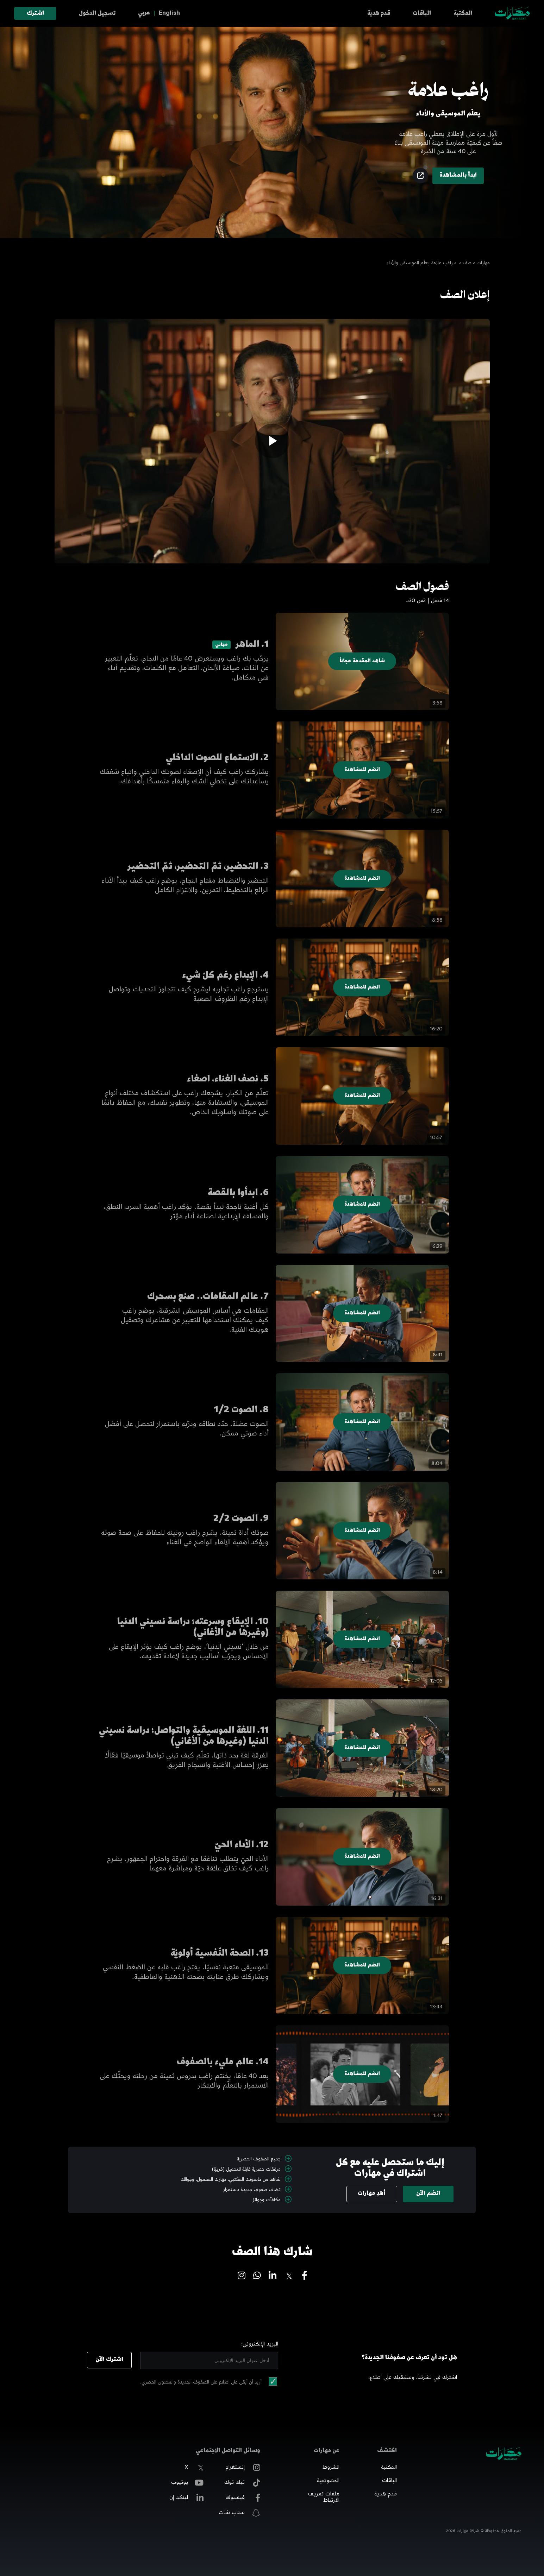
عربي (144, 13)
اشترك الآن (109, 2359)
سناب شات (239, 2513)
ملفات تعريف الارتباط (323, 2497)
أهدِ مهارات (372, 2193)
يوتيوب (187, 2483)
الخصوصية (328, 2481)
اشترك (35, 13)
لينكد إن (186, 2498)
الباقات (422, 13)
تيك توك (242, 2483)
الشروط (331, 2467)
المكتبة (463, 13)
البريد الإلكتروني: (259, 2344)
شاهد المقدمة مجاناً (362, 661)
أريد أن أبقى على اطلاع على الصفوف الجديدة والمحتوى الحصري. (201, 2382)
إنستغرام (242, 2468)
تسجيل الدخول (97, 13)
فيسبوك (243, 2498)
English (169, 13)
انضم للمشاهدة (362, 770)
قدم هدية (378, 13)
